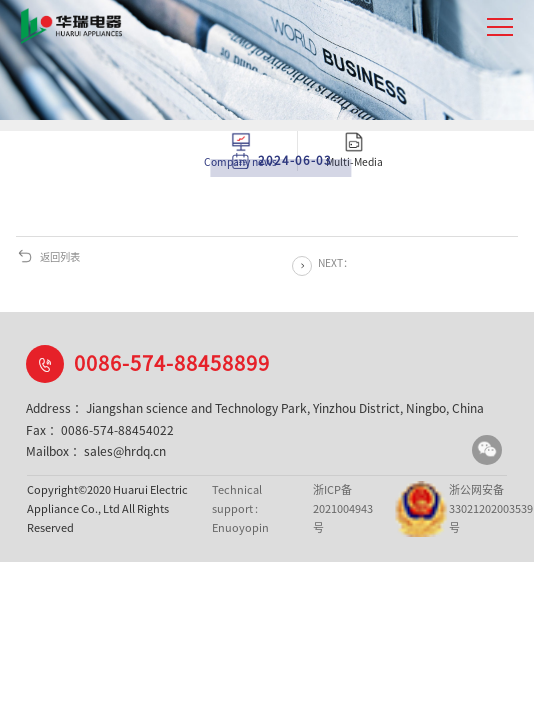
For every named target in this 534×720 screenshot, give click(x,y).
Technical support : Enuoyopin (240, 508)
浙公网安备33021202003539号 (445, 509)
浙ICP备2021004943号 (343, 508)
